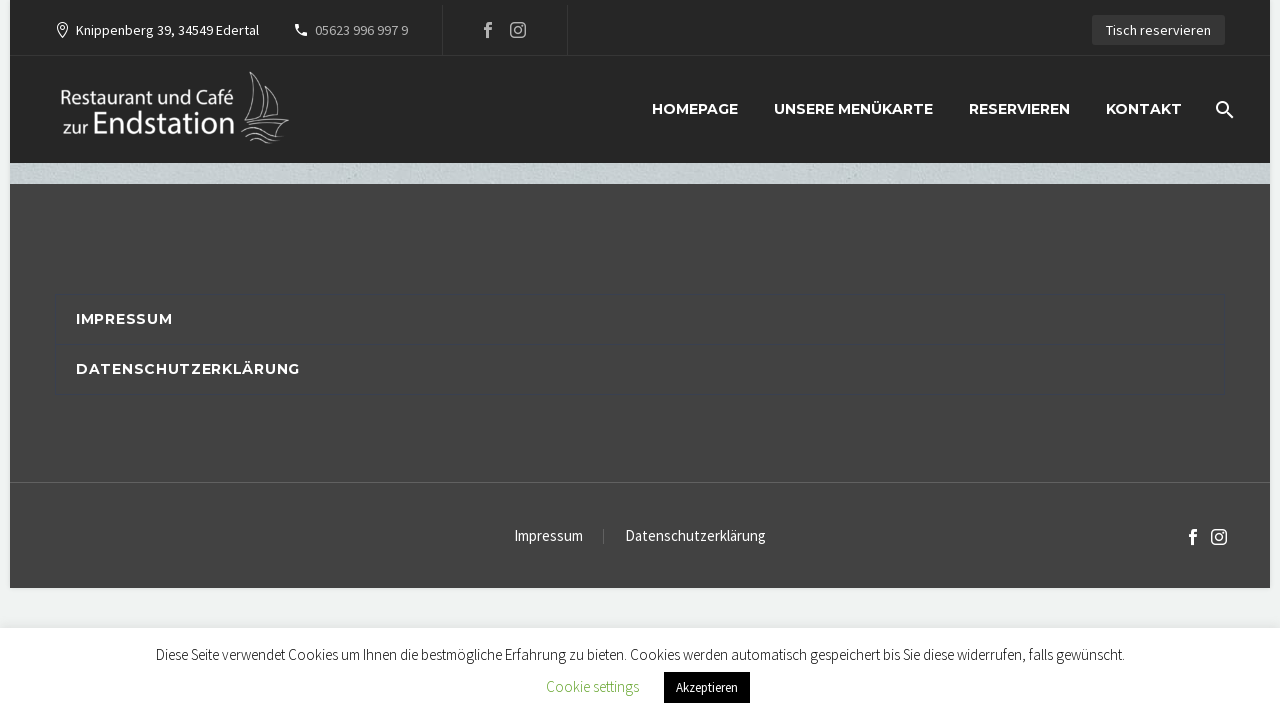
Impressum (124, 319)
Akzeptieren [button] (707, 687)
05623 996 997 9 (361, 30)
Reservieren (1019, 109)
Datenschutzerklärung (188, 369)
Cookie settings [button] (592, 686)
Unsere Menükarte (853, 109)
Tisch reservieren (1158, 30)
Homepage (695, 109)
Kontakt (1144, 109)
